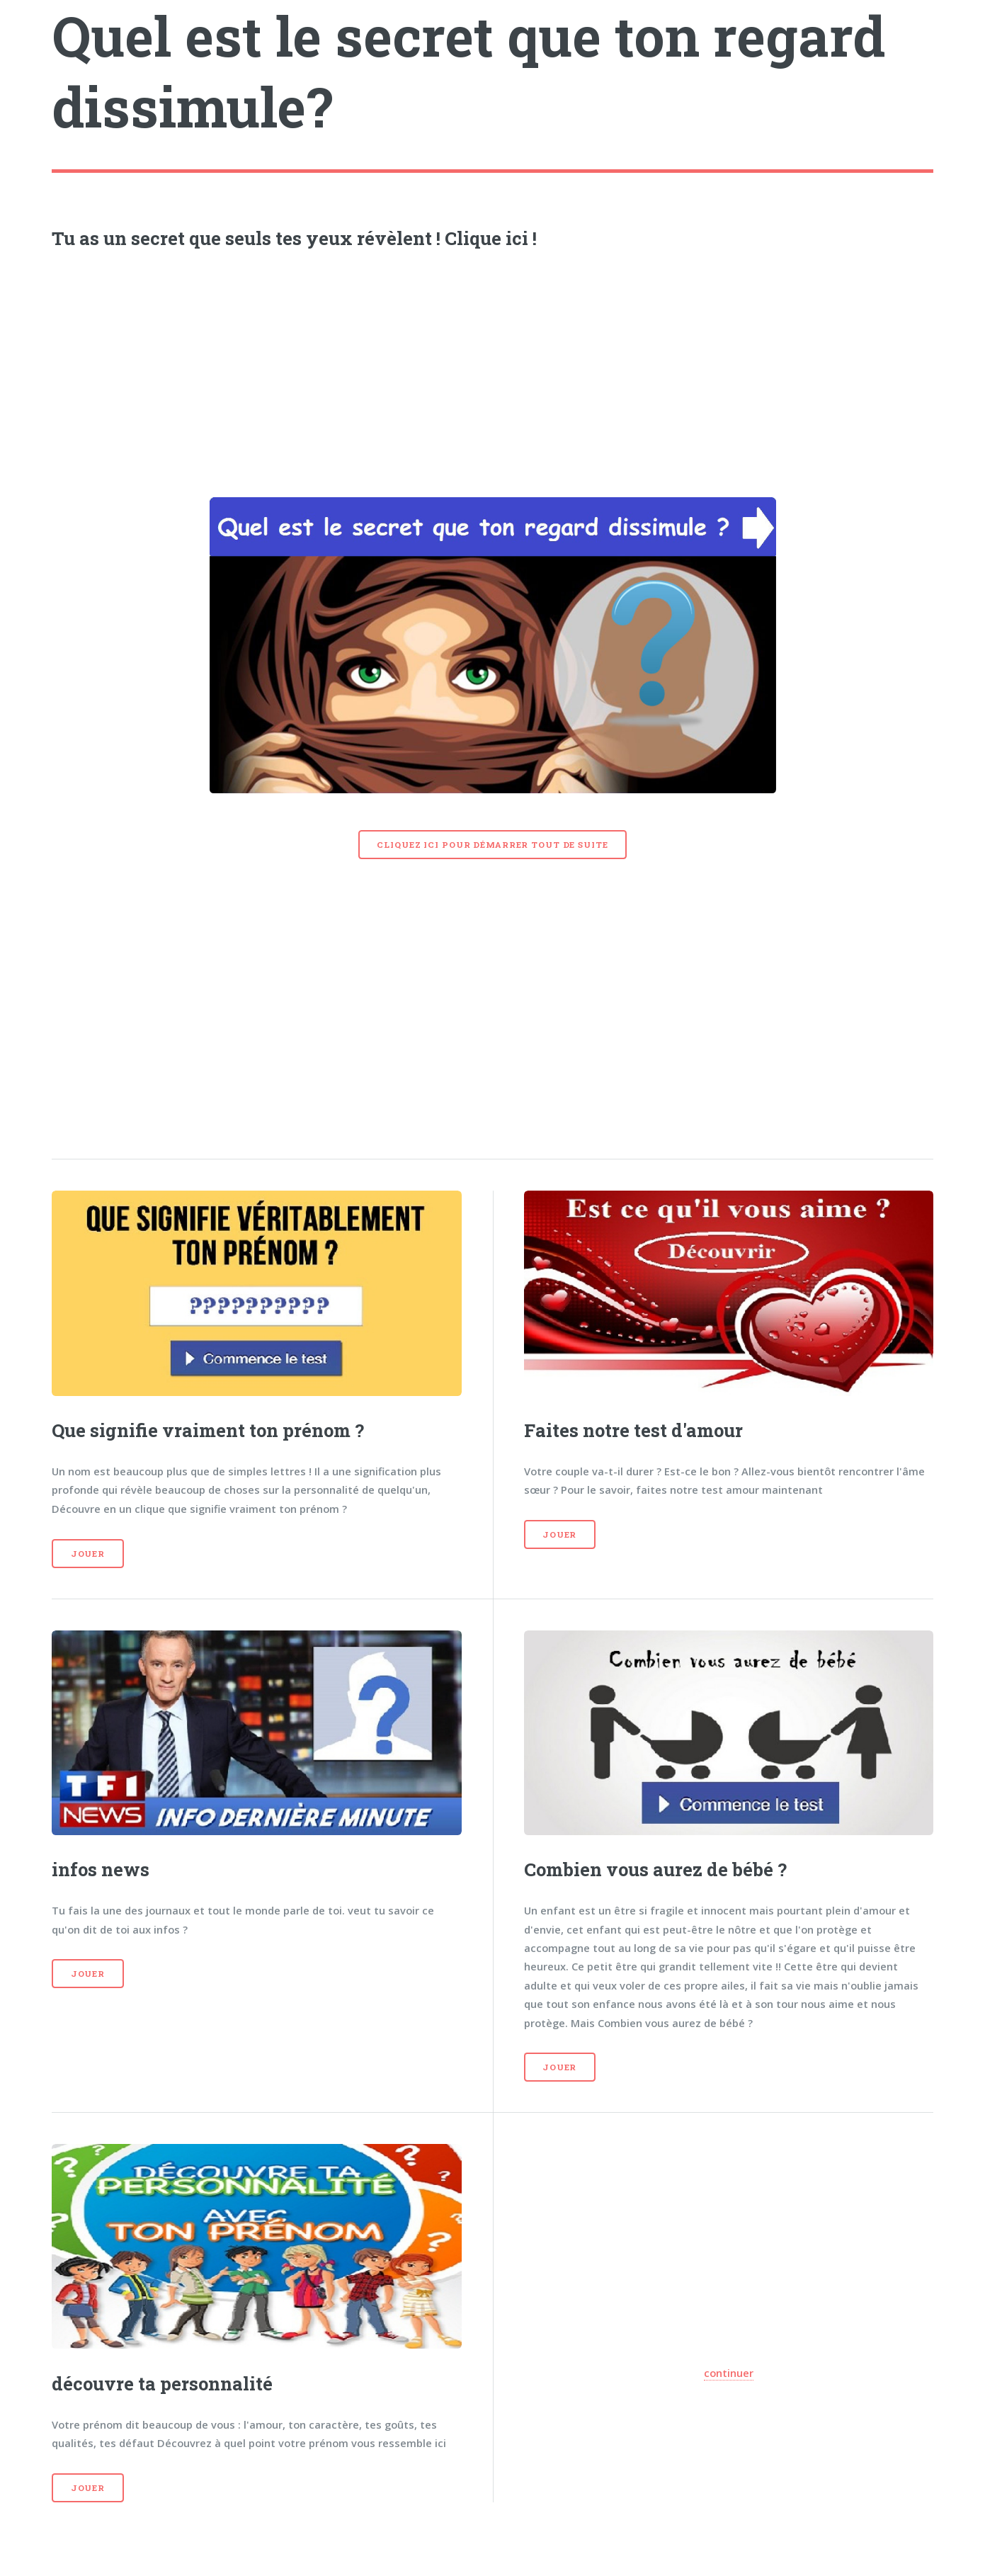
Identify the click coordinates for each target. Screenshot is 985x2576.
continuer (728, 2373)
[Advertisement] (493, 369)
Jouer (88, 1553)
